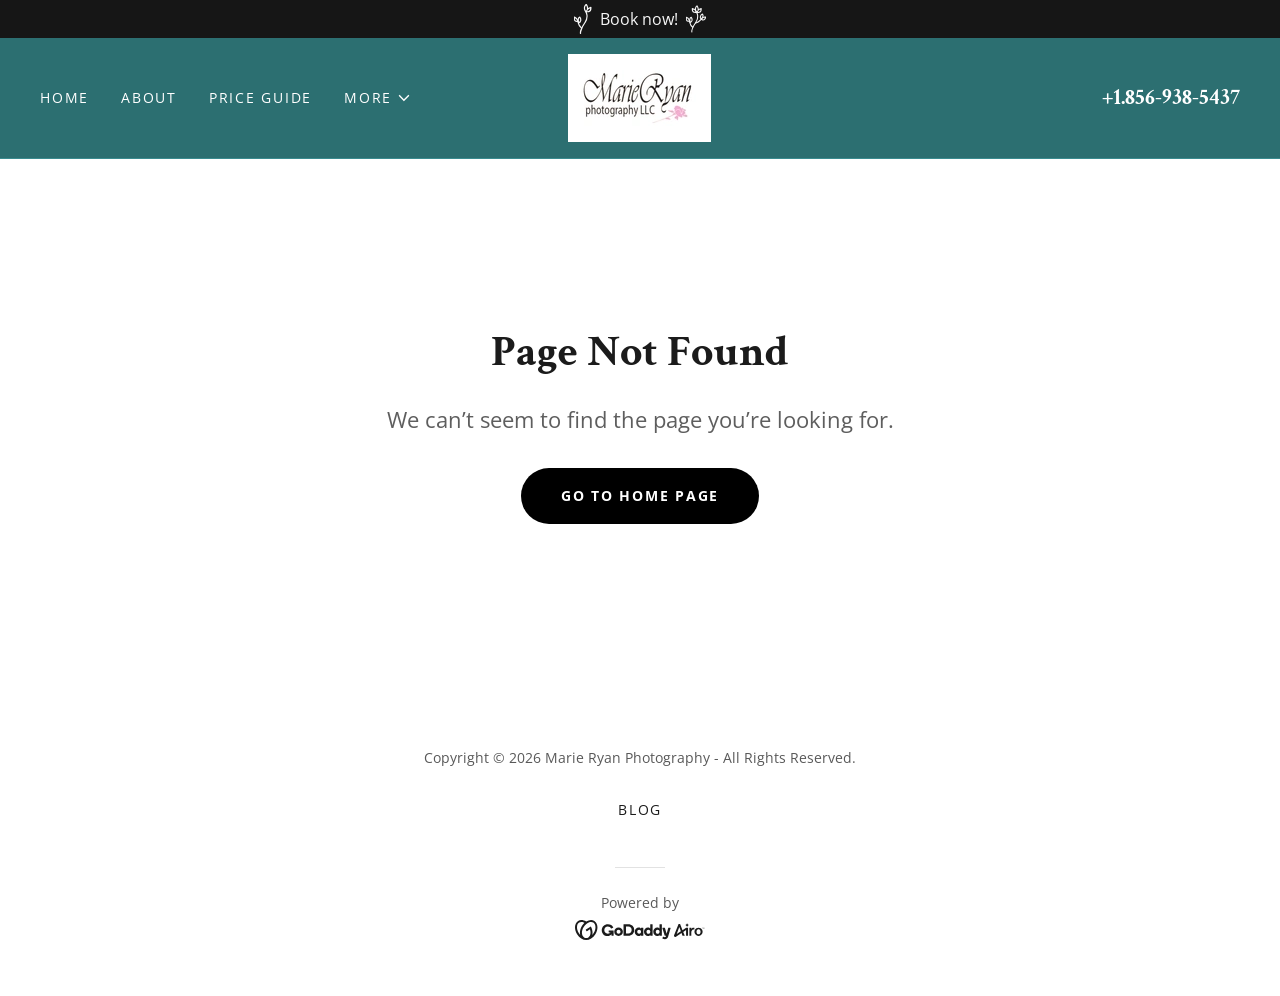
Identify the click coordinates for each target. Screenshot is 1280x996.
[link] (639, 96)
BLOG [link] (640, 809)
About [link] (149, 97)
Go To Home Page (640, 495)
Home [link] (64, 97)
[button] (378, 98)
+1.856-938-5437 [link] (1171, 97)
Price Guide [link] (260, 97)
